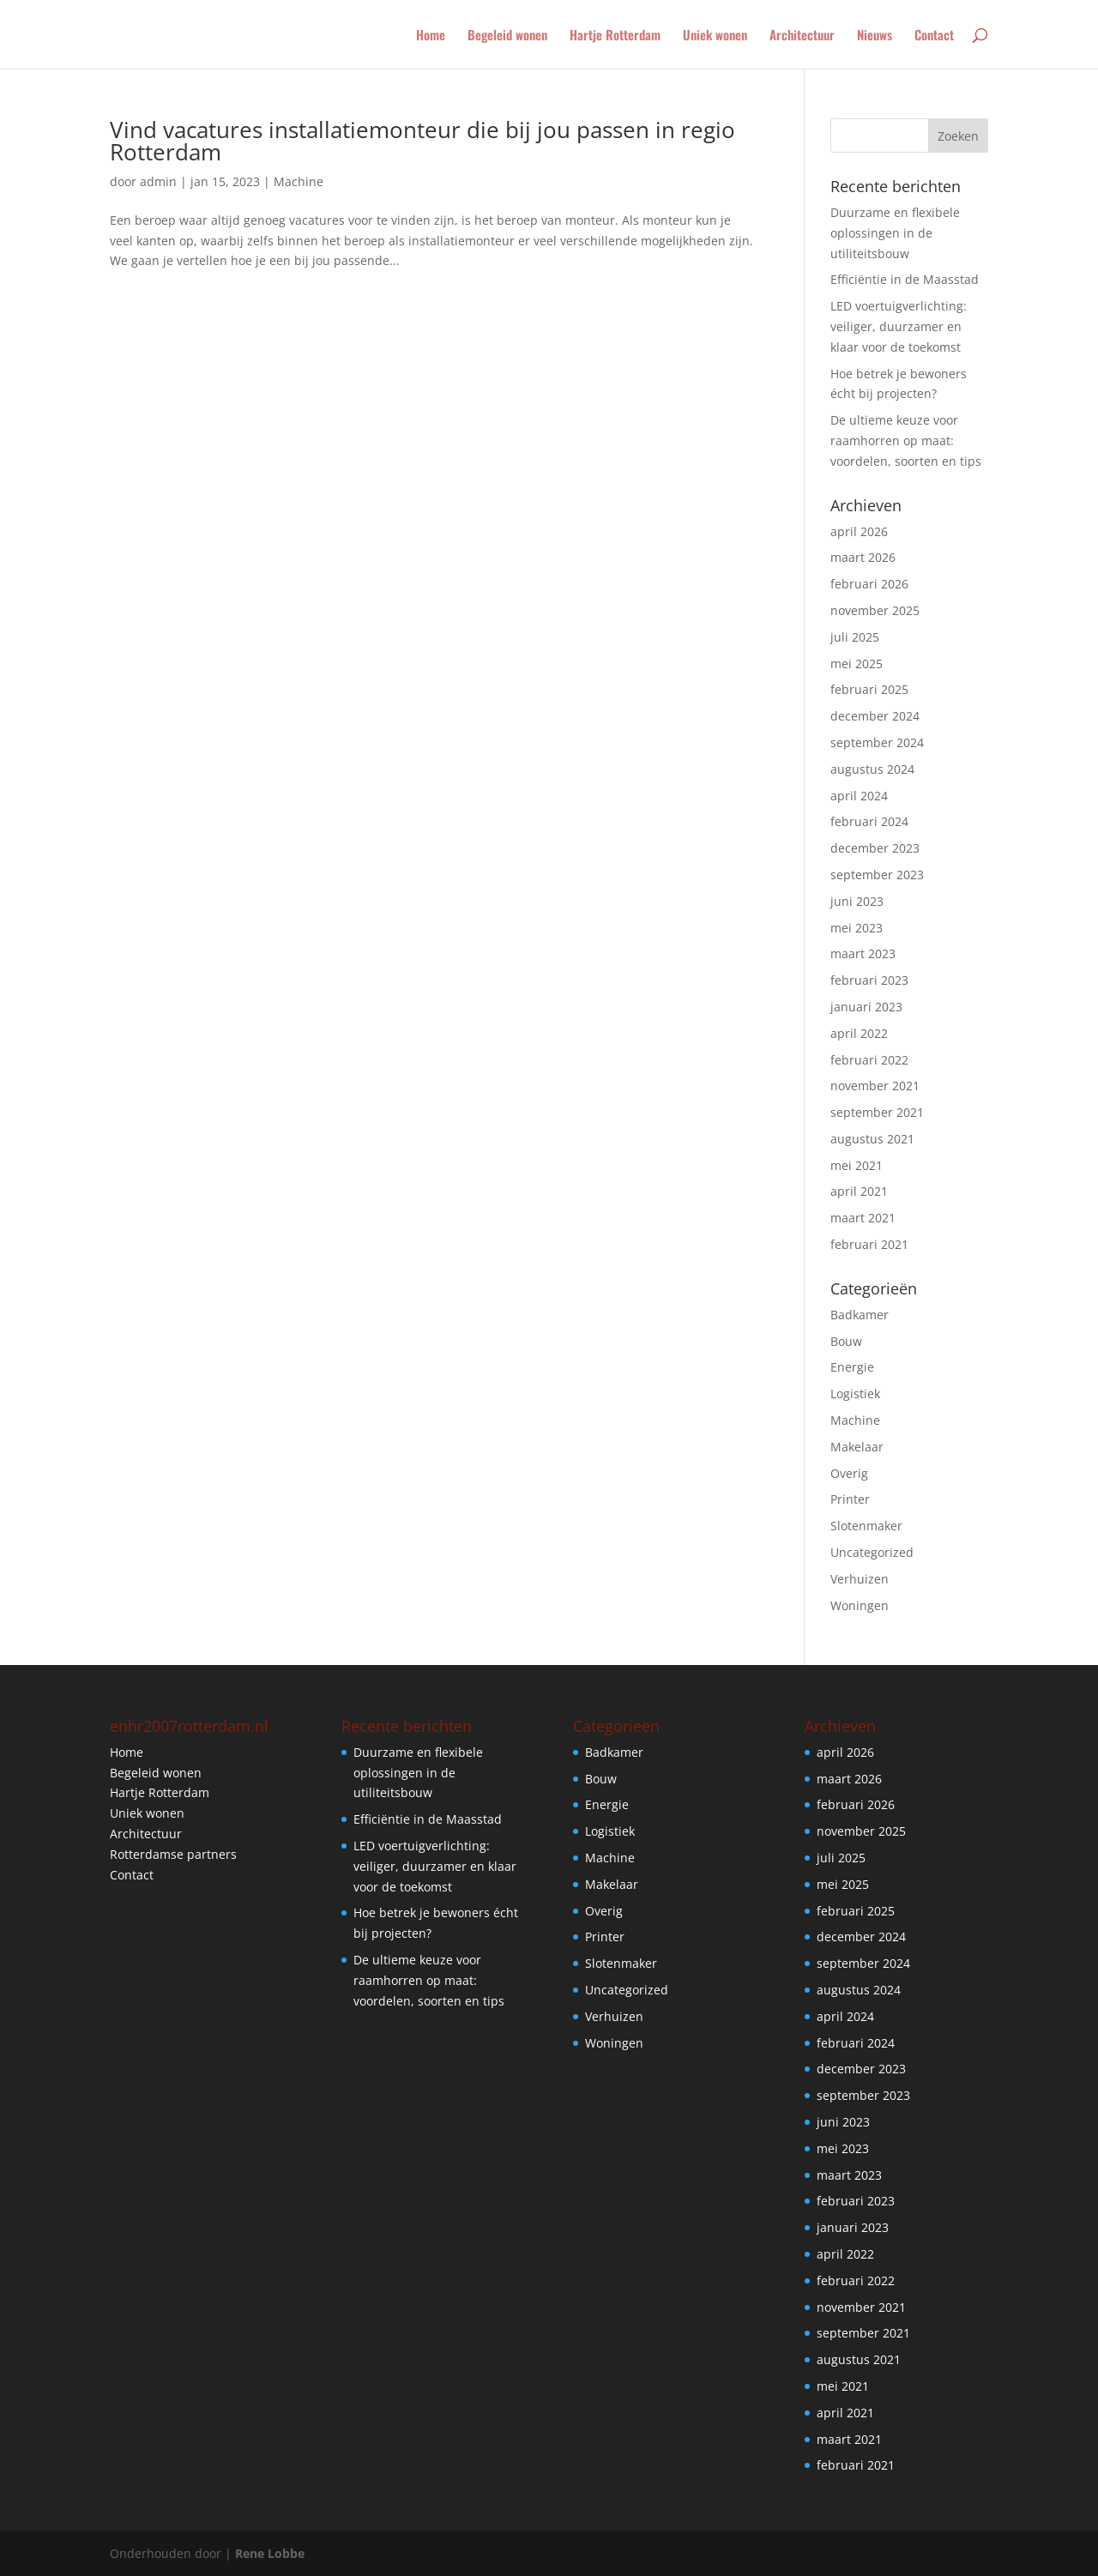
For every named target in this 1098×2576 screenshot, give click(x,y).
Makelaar (857, 1447)
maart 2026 (863, 557)
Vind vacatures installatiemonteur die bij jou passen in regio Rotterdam (422, 140)
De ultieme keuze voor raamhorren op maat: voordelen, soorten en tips (905, 440)
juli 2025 (854, 637)
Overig (849, 1473)
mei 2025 (856, 663)
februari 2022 (869, 1060)
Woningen (859, 1605)
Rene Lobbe (270, 2553)
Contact (934, 36)
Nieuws (874, 36)
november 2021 (875, 1085)
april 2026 (859, 531)
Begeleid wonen (507, 36)
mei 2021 (856, 1165)
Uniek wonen (715, 36)
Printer (850, 1499)
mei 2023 (856, 928)
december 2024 (875, 716)
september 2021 (877, 1112)
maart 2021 (863, 1218)
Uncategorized (872, 1552)
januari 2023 (866, 1006)
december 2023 (875, 848)
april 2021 (859, 1191)
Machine (298, 181)
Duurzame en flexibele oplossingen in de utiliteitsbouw (895, 233)
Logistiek (855, 1393)
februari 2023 (869, 980)
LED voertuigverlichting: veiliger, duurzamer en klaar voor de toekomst (898, 326)
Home (430, 36)
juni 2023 (857, 901)
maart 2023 (863, 953)
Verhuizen (859, 1579)
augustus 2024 (872, 769)
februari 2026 (869, 584)
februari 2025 (869, 689)
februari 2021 (869, 1244)
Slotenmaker (866, 1525)
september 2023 (877, 874)
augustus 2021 (872, 1139)
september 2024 (877, 742)
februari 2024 (869, 821)
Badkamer (859, 1314)
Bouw (846, 1341)
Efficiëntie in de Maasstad (904, 279)
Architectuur (802, 36)
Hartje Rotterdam (615, 36)
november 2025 (875, 610)
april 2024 (859, 795)
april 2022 (859, 1033)
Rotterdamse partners (173, 1854)
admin (158, 181)
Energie (852, 1367)
